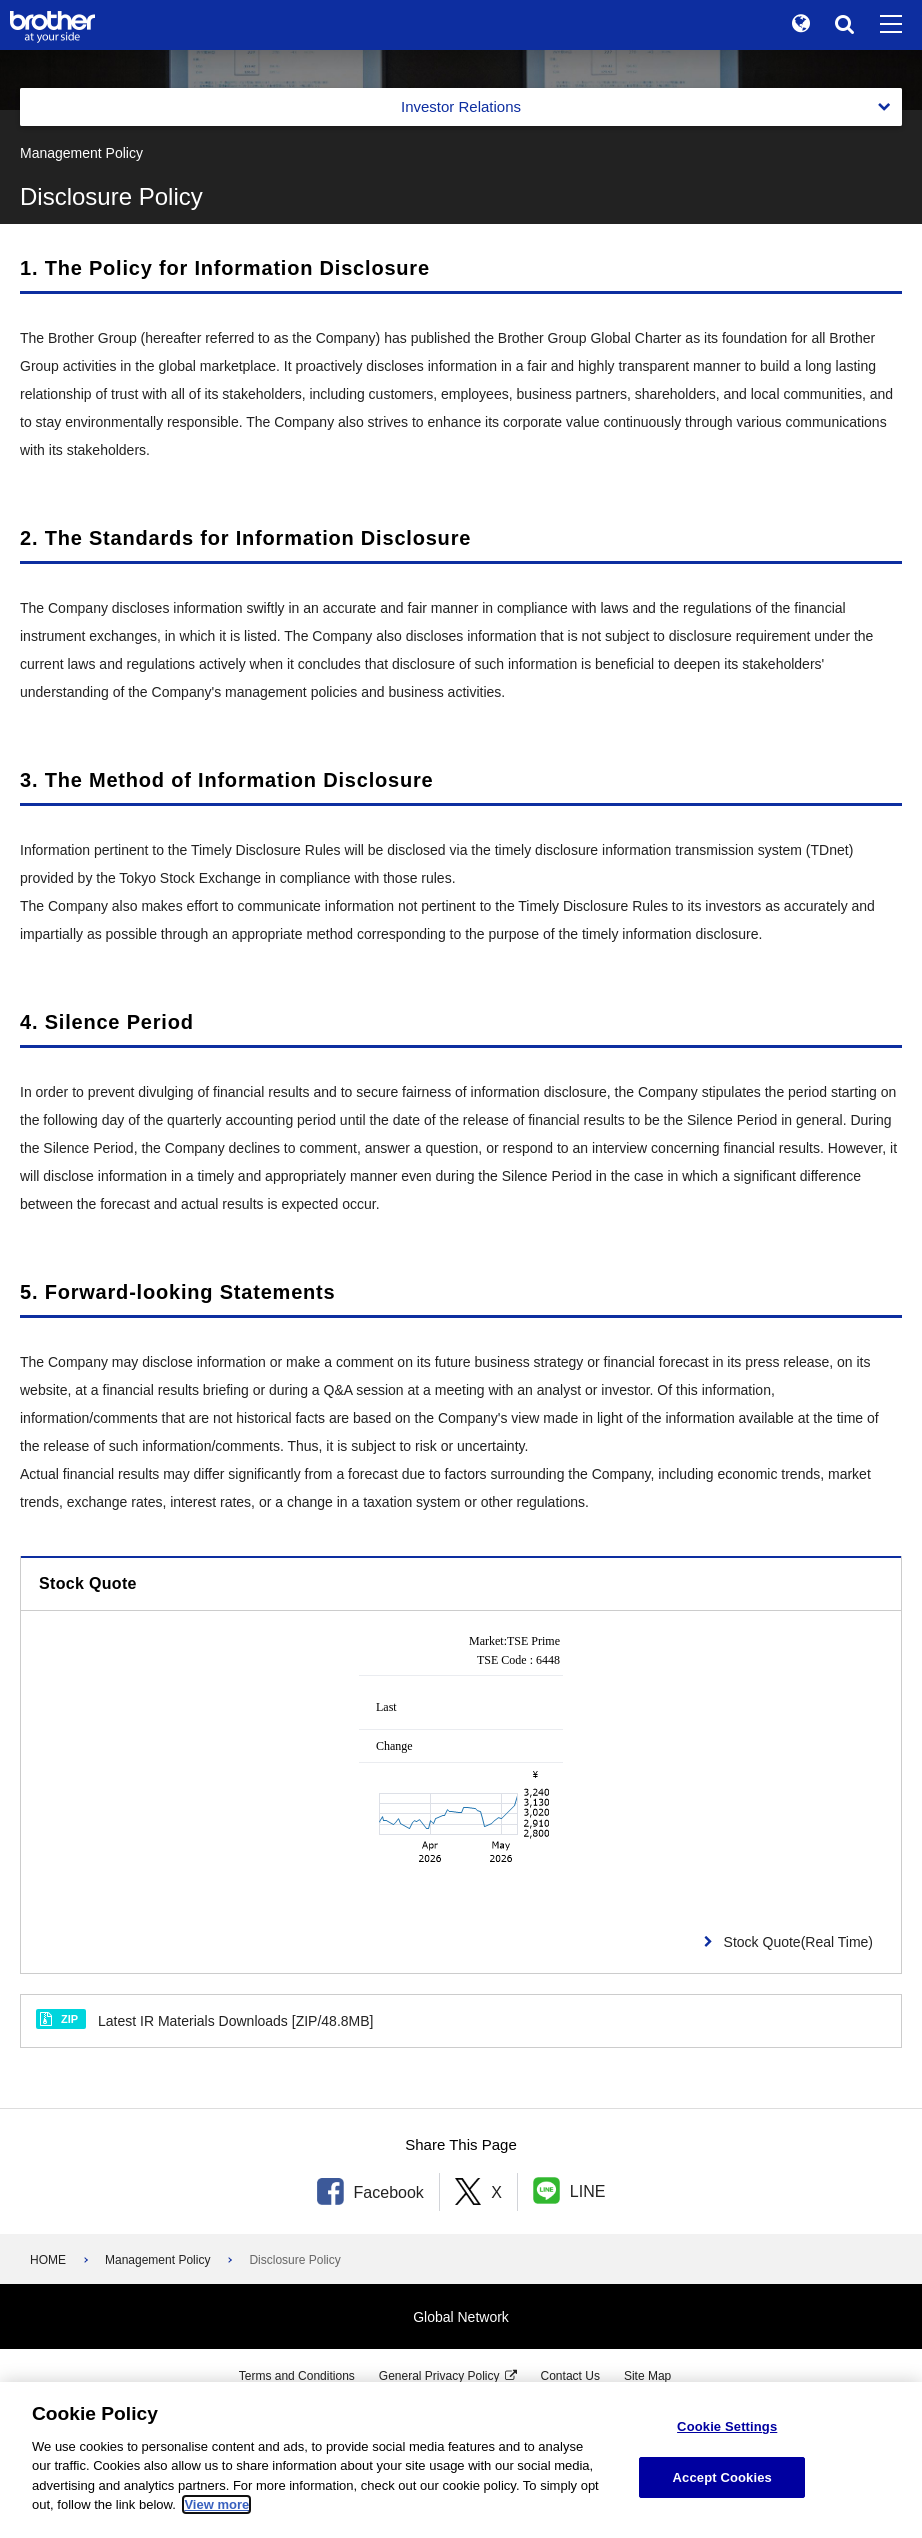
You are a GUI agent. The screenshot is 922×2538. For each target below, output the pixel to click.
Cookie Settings (727, 2426)
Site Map (647, 2376)
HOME (48, 2260)
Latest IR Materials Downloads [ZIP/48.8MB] (204, 2019)
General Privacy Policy (439, 2376)
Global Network (461, 2317)
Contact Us (570, 2376)
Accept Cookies (722, 2477)
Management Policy (157, 2260)
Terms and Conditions (297, 2376)
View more (216, 2504)
